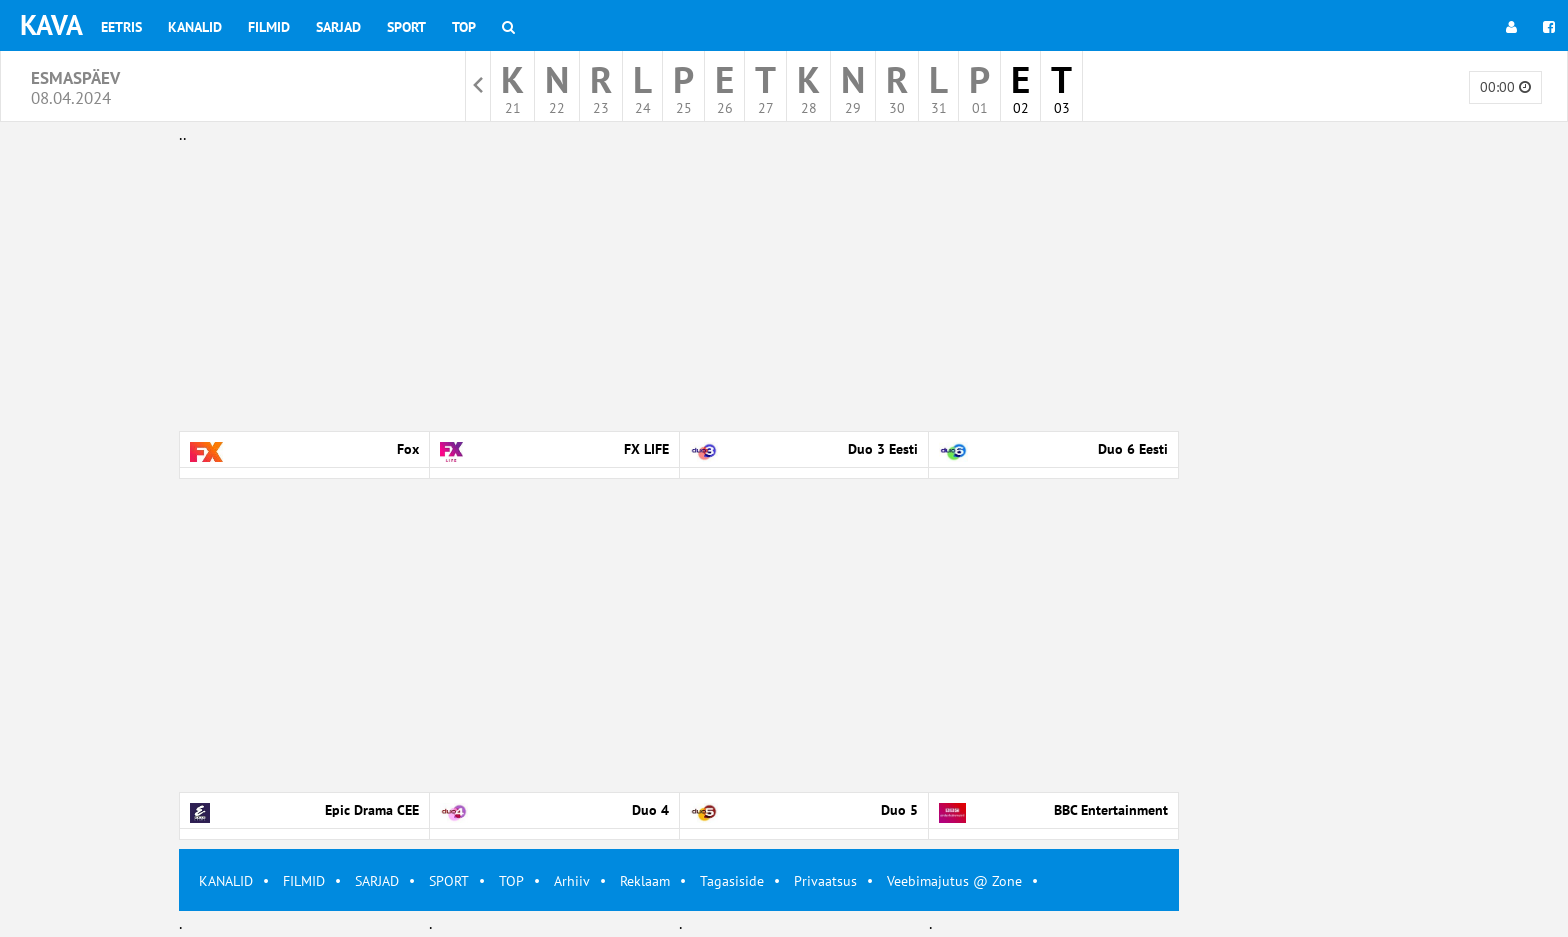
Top (464, 27)
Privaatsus (825, 881)
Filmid (269, 27)
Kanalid (195, 27)
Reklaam (645, 881)
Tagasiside (732, 881)
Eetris (121, 27)
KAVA (51, 24)
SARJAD (377, 881)
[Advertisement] (679, 288)
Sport (406, 27)
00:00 (1505, 87)
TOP (511, 881)
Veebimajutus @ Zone (954, 881)
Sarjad (338, 27)
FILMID (304, 881)
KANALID (226, 881)
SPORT (449, 881)
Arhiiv (572, 881)
